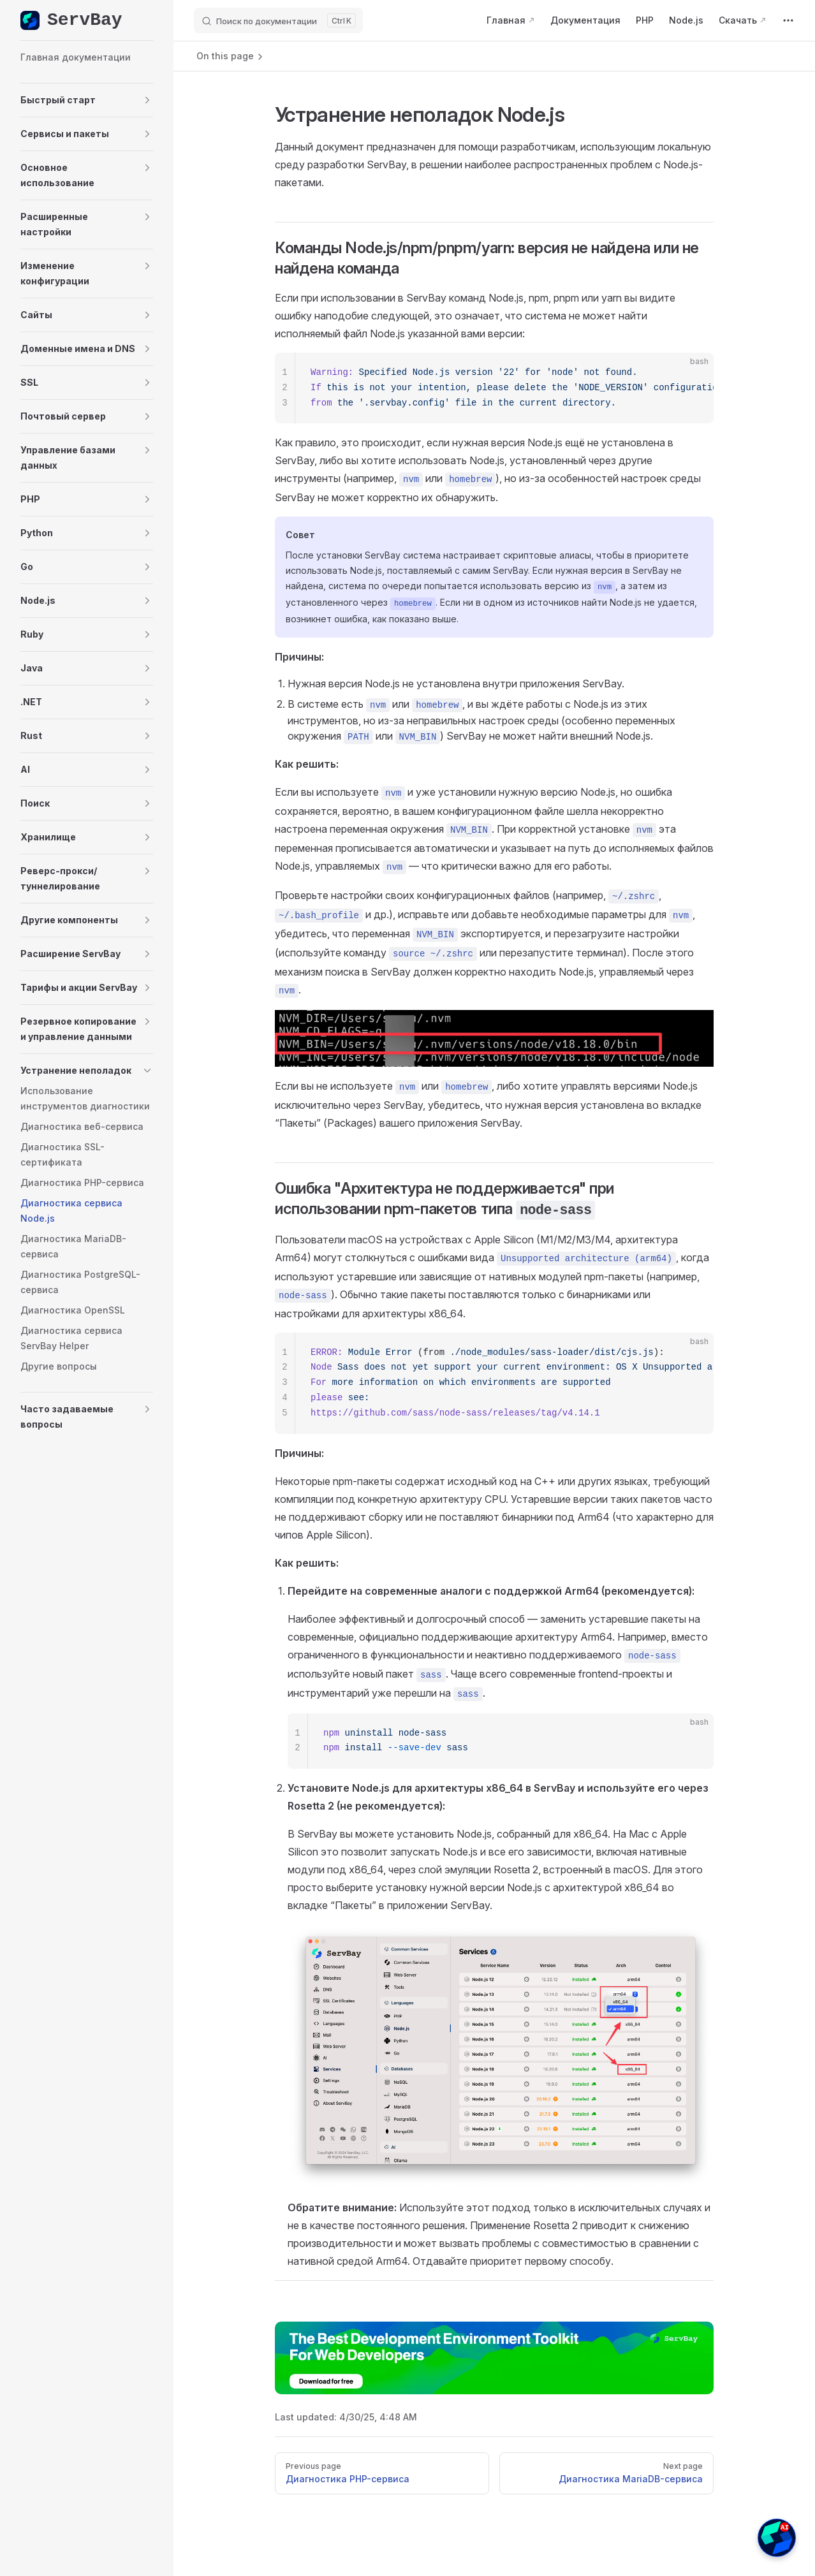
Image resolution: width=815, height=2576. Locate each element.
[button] (86, 100)
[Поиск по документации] (278, 20)
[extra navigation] (788, 20)
